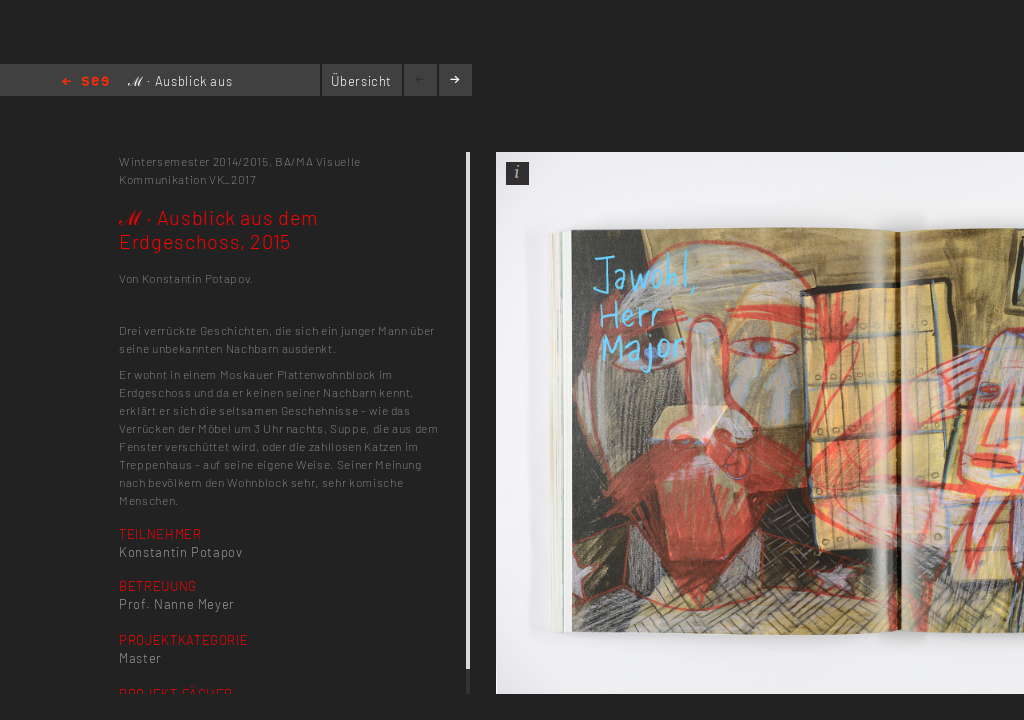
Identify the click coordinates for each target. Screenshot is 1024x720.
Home (85, 82)
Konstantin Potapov (181, 552)
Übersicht (361, 81)
